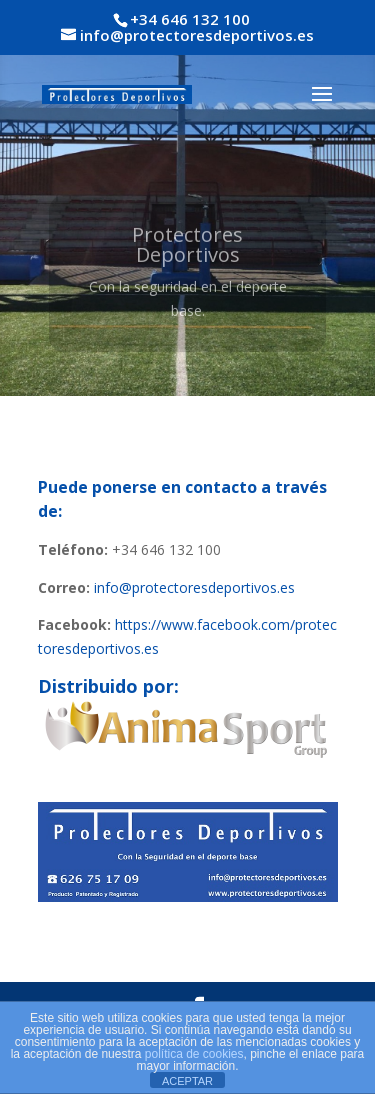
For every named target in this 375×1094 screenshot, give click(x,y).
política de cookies (194, 1054)
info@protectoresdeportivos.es (194, 587)
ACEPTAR (187, 1081)
